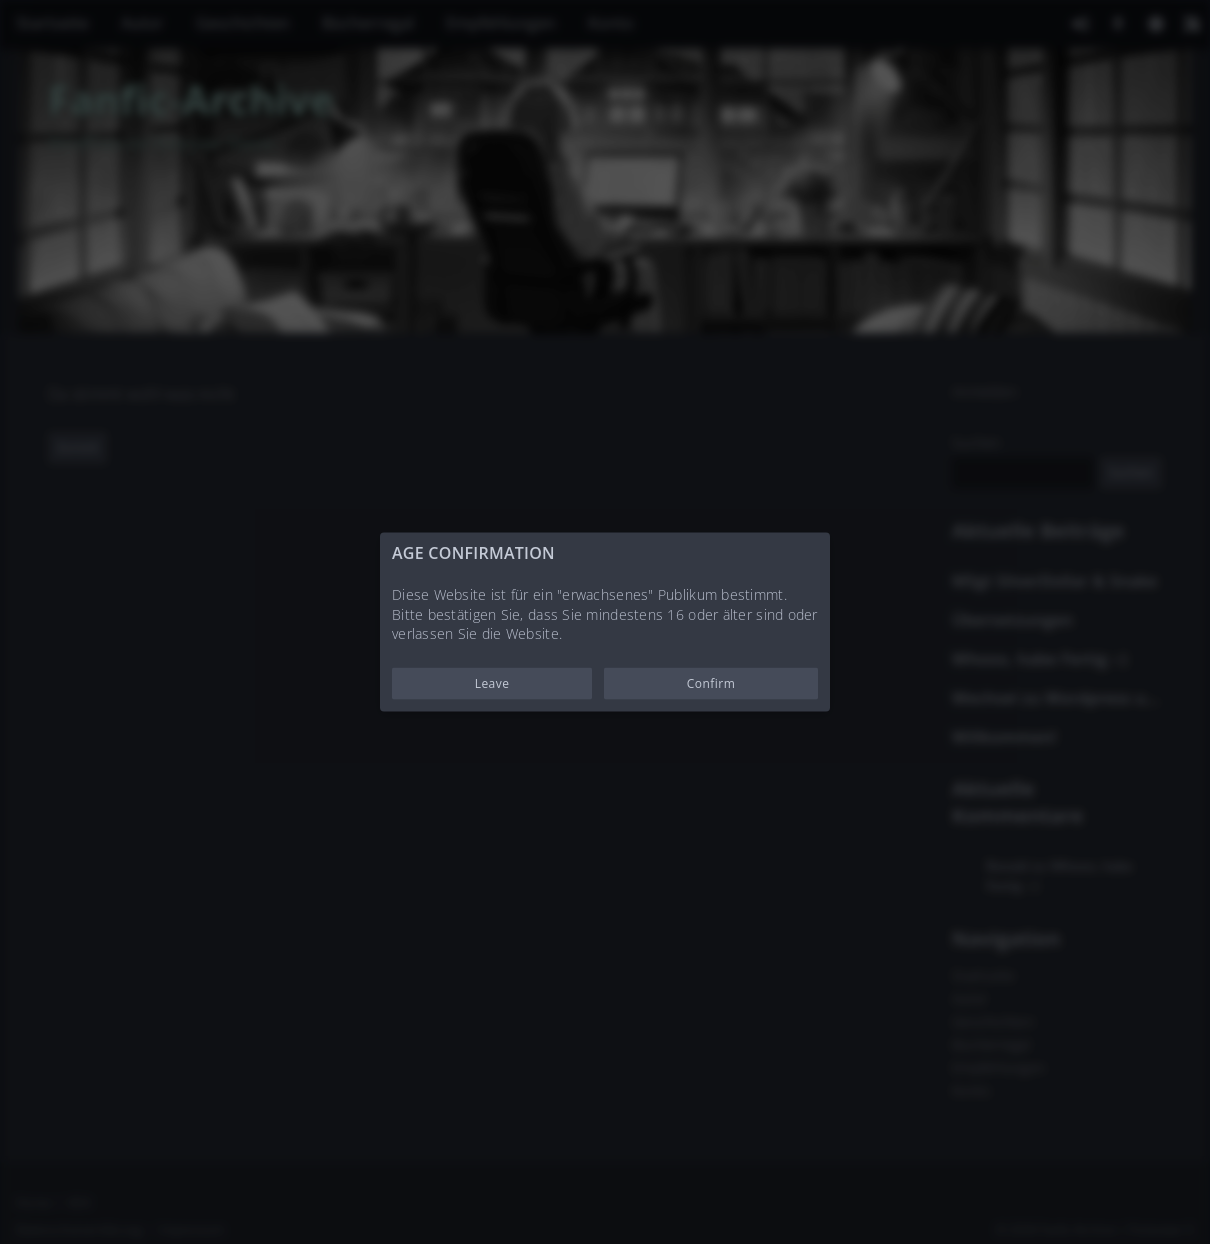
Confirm (711, 682)
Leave (492, 682)
